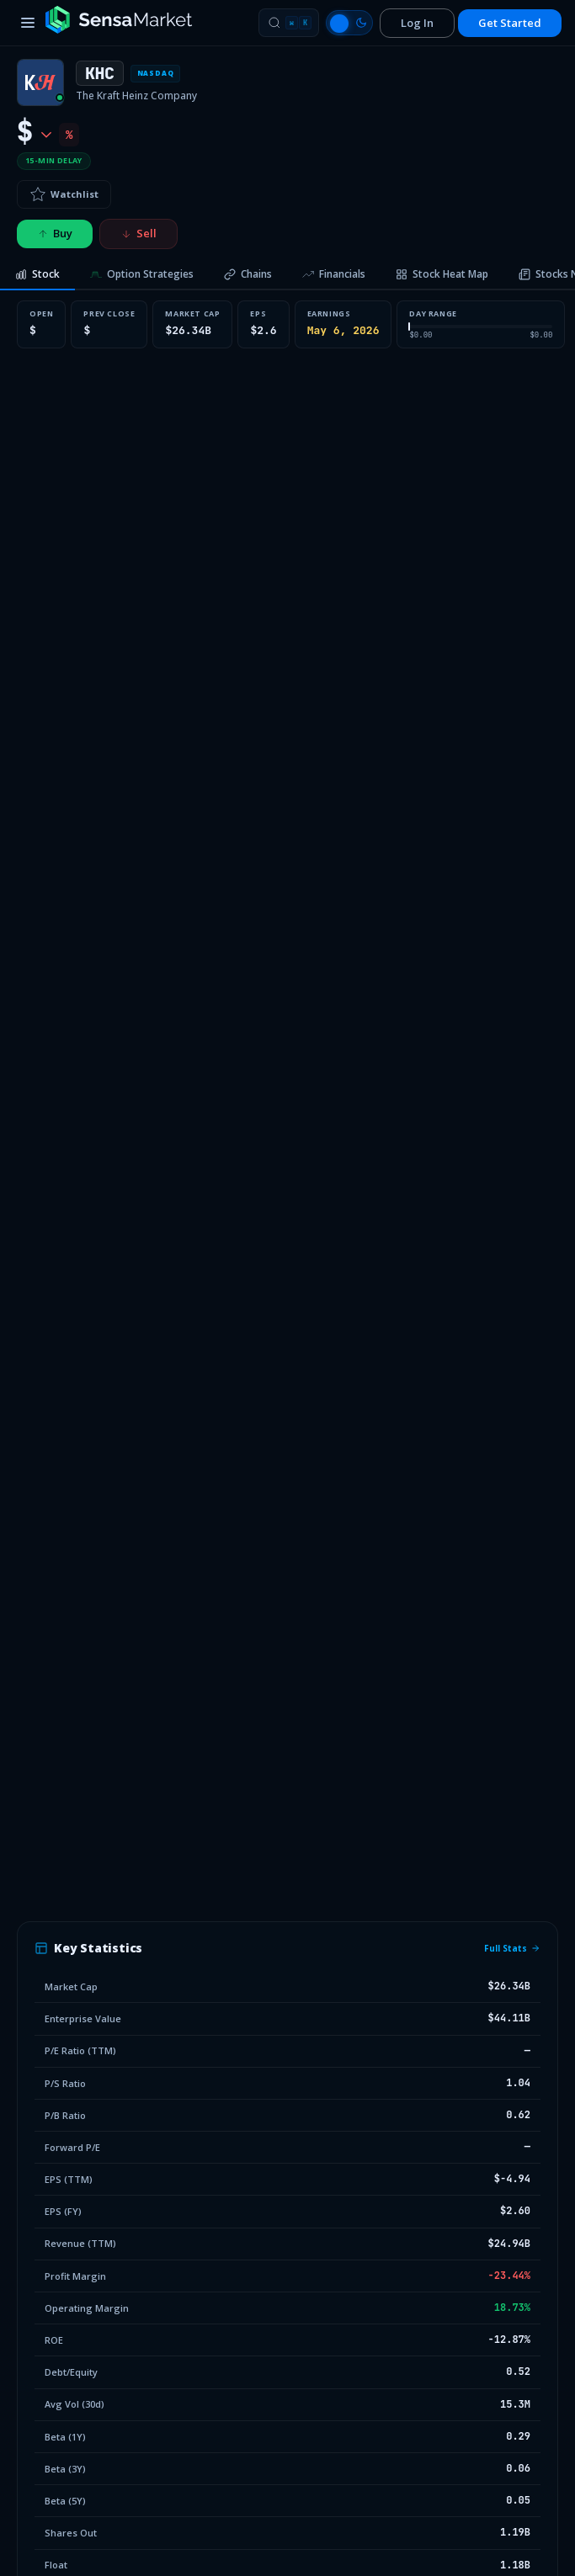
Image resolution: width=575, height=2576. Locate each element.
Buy (54, 233)
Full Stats (512, 1948)
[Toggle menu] (27, 22)
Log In (417, 22)
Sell (138, 233)
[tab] (37, 275)
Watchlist (63, 194)
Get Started (509, 22)
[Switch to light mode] (349, 23)
